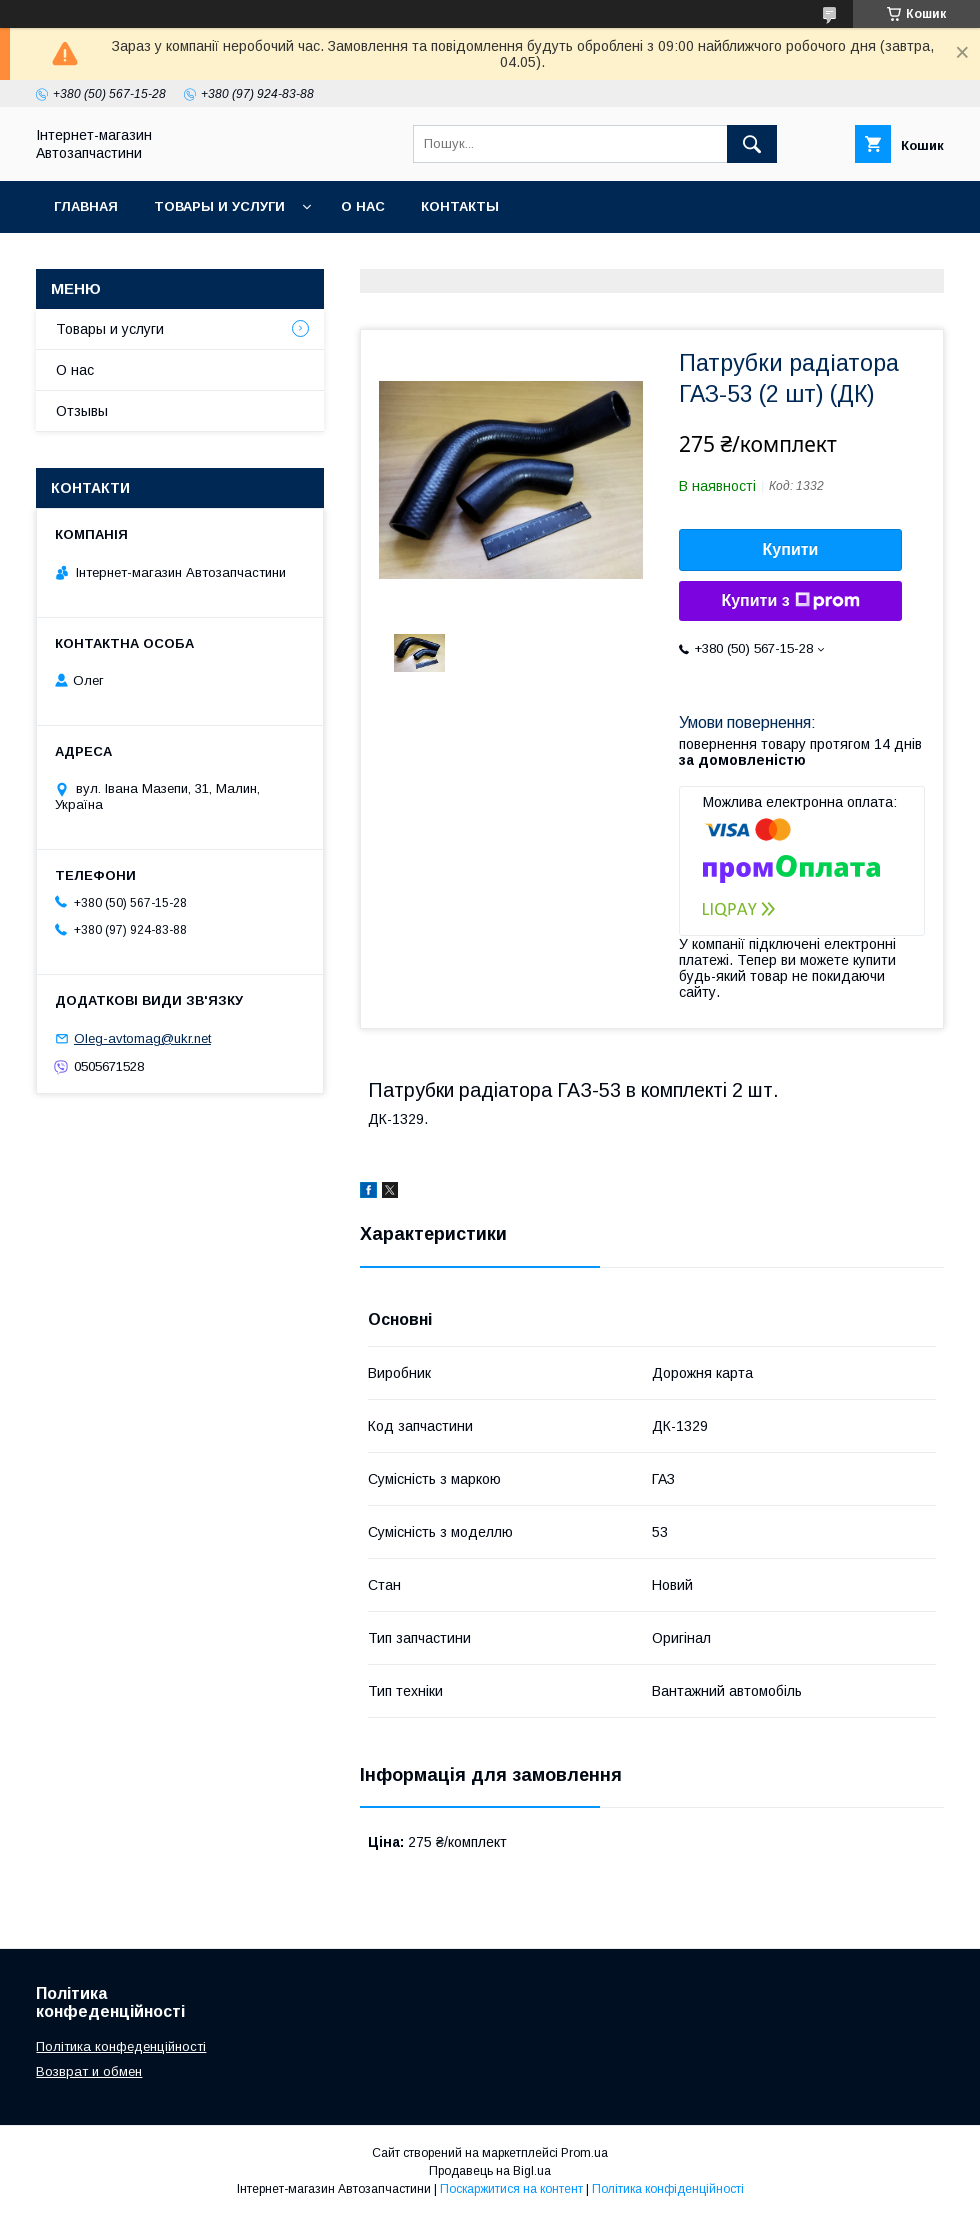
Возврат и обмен (89, 2071)
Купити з (790, 601)
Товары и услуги (219, 206)
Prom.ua (584, 2153)
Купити (791, 549)
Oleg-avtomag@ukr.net (142, 1038)
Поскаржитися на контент (511, 2189)
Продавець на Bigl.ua (490, 2171)
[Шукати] (752, 144)
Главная (86, 206)
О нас (363, 206)
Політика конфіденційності (668, 2189)
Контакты (460, 206)
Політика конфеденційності (121, 2046)
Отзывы (82, 411)
